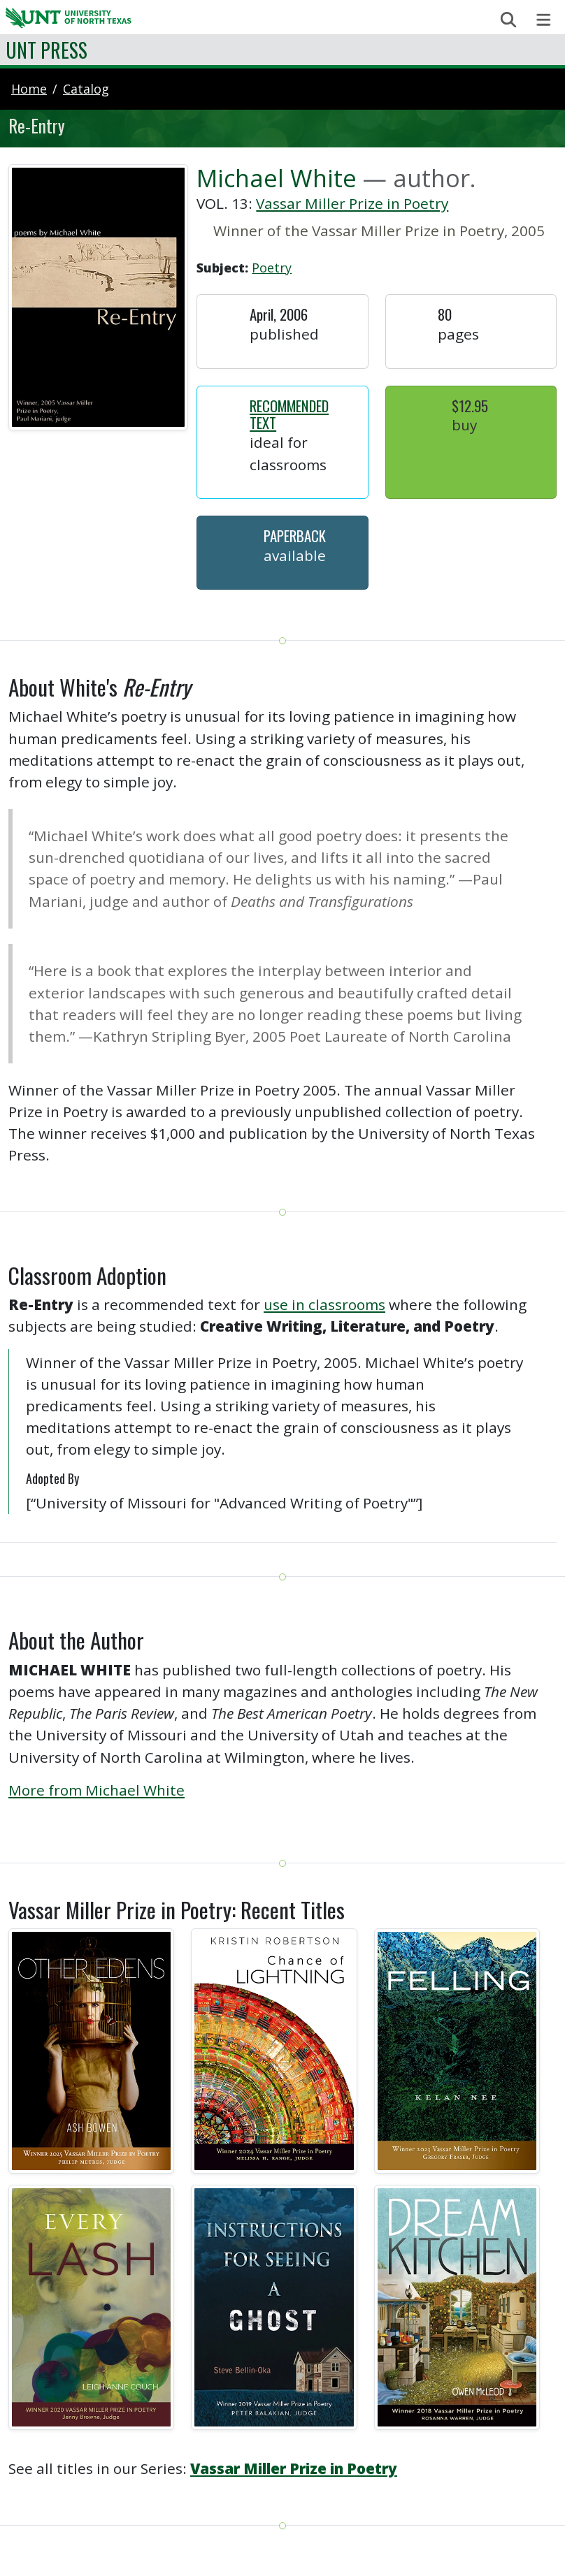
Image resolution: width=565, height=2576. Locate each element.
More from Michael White (96, 1790)
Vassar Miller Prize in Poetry (352, 203)
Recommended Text (289, 414)
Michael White (276, 178)
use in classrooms (324, 1304)
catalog (86, 88)
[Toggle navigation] (543, 20)
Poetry (272, 267)
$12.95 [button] (470, 405)
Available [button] (295, 555)
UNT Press (46, 49)
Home (29, 88)
